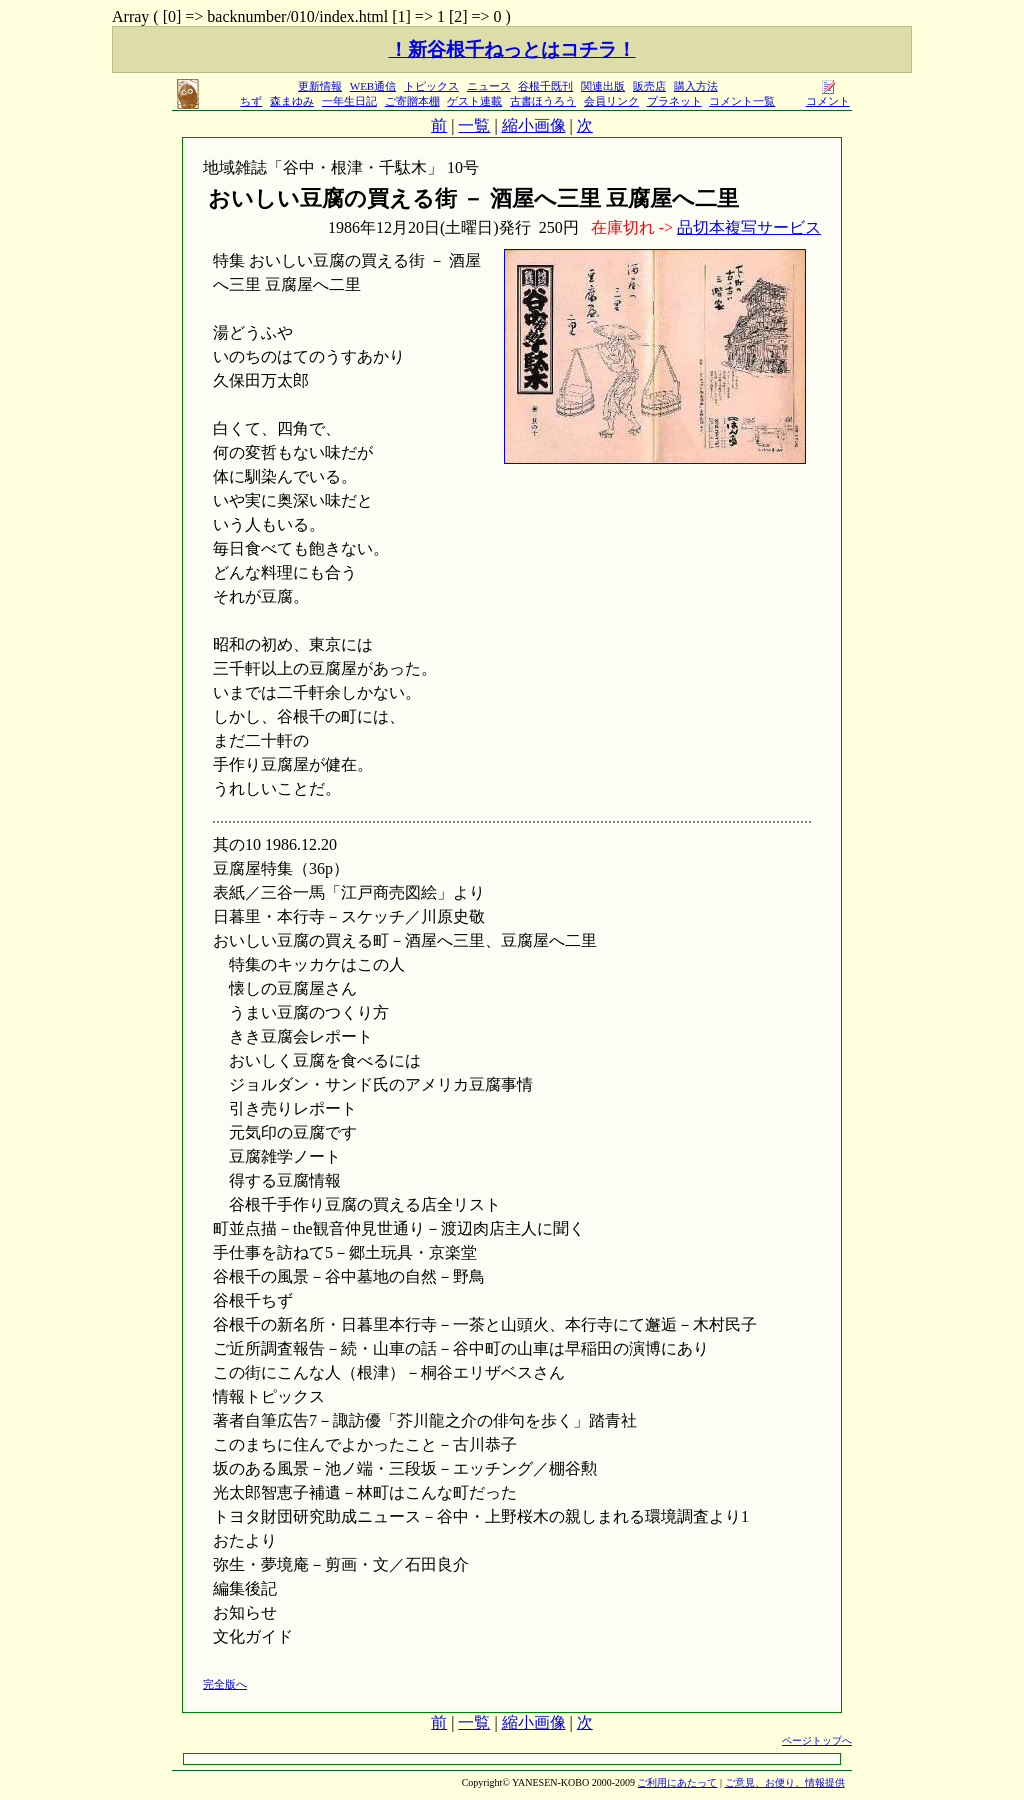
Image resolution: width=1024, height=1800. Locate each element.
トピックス (431, 86)
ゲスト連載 (474, 101)
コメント (828, 95)
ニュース (489, 86)
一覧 (474, 125)
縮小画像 (534, 125)
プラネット (674, 101)
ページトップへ (817, 1740)
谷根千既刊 (545, 86)
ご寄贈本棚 (412, 101)
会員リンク (611, 101)
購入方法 (696, 86)
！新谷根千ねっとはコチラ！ (512, 49)
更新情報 (320, 86)
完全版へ (225, 1684)
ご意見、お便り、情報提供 (785, 1782)
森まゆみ (292, 101)
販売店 (649, 86)
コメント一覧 (742, 101)
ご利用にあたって (677, 1782)
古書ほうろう (543, 101)
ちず (251, 101)
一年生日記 (349, 101)
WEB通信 (373, 86)
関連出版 (603, 86)
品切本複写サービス (749, 227)
